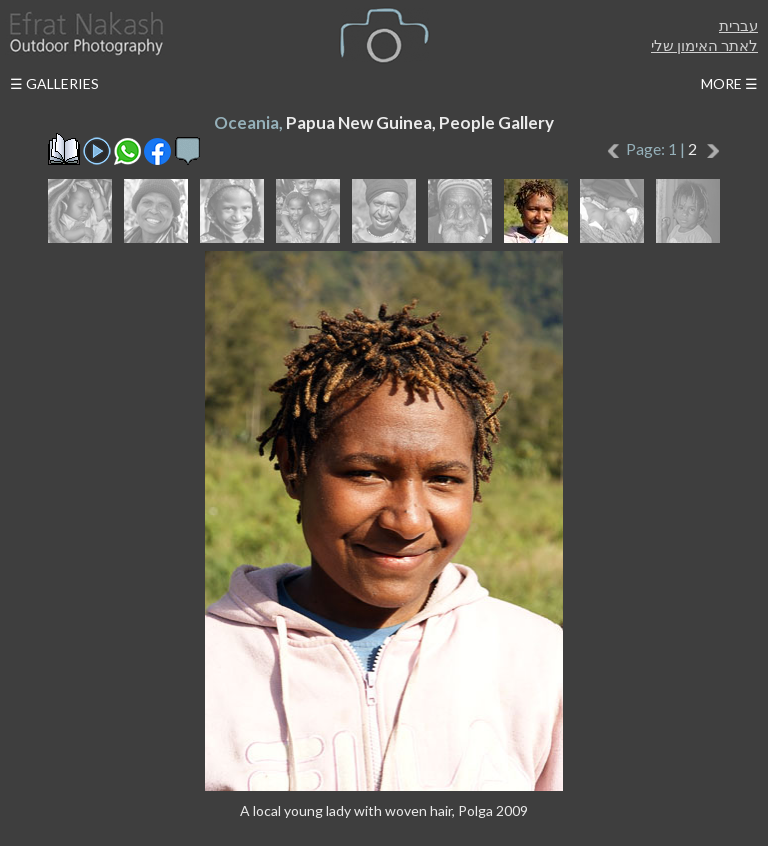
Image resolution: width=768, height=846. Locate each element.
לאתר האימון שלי (704, 45)
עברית (738, 25)
